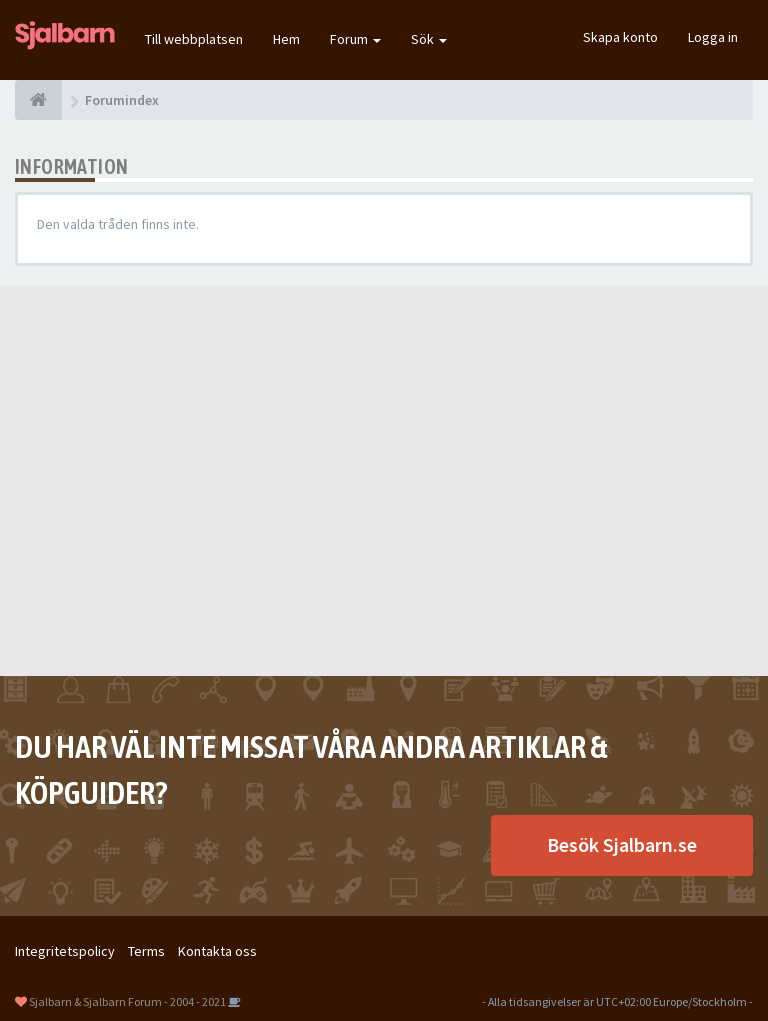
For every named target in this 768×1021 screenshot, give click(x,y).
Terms (146, 951)
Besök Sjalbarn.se (622, 844)
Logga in (713, 37)
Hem (286, 39)
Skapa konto (620, 37)
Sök (429, 39)
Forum (355, 39)
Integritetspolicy (65, 951)
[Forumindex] (38, 100)
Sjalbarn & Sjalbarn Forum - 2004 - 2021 (127, 1001)
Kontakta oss (217, 951)
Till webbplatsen (194, 39)
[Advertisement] (384, 481)
